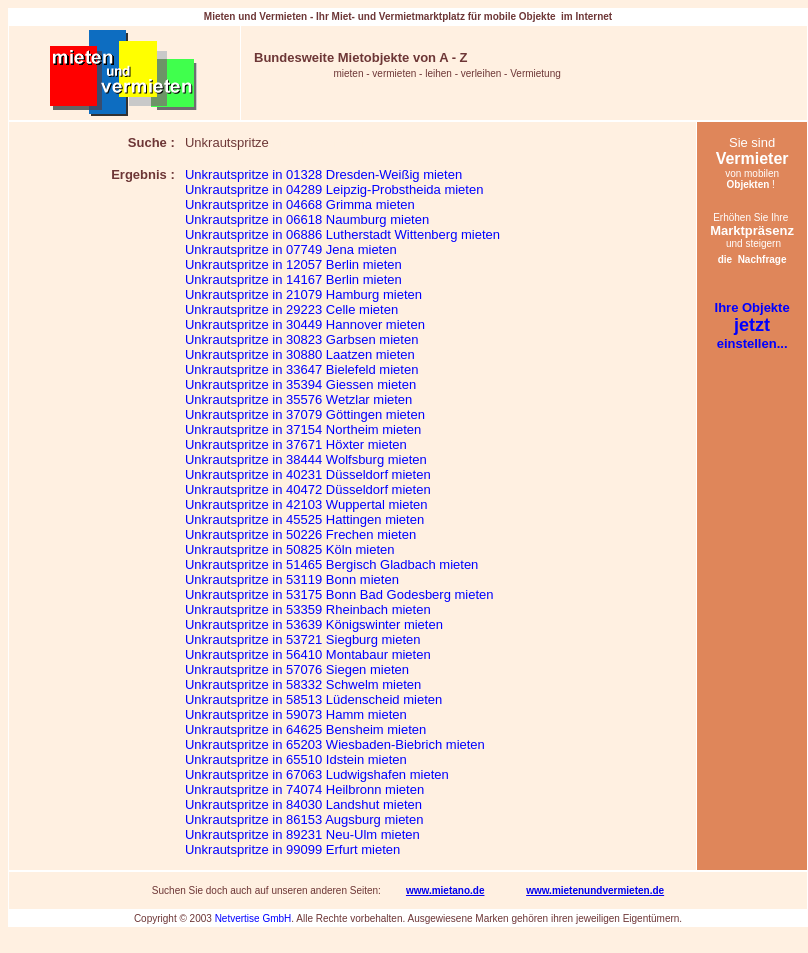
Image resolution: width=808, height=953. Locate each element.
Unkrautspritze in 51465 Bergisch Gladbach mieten (331, 564)
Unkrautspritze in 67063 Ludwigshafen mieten (317, 774)
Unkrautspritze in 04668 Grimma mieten (300, 204)
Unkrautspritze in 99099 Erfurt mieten (292, 849)
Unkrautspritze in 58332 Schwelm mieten (303, 684)
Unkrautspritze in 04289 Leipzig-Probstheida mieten (334, 189)
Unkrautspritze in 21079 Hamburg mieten (303, 294)
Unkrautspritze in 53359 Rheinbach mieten (308, 609)
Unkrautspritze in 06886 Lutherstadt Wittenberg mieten (342, 234)
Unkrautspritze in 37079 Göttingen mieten (305, 414)
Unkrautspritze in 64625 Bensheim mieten (305, 729)
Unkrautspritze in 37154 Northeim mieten (303, 429)
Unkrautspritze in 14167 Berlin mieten (293, 279)
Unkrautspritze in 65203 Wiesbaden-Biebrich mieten (335, 744)
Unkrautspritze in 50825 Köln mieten (290, 549)
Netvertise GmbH (253, 918)
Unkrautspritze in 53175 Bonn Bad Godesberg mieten (339, 594)
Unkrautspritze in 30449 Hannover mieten (305, 324)
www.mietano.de (445, 890)
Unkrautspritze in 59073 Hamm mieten (296, 714)
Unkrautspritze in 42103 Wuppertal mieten (306, 504)
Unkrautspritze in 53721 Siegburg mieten (303, 639)
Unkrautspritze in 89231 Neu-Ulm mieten (302, 834)
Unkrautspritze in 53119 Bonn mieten (292, 579)
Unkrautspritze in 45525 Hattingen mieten (304, 519)
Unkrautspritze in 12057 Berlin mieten (293, 264)
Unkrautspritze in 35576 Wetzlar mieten (298, 399)
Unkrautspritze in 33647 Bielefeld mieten (301, 369)
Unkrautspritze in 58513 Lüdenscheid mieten (313, 699)
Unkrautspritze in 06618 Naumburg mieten (307, 219)
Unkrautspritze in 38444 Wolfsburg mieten (306, 459)
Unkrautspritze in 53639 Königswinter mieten (314, 624)
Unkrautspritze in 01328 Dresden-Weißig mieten (323, 174)
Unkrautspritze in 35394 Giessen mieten (300, 384)
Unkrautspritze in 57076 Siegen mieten (297, 669)
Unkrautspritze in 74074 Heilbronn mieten (304, 789)
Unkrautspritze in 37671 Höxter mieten (296, 444)
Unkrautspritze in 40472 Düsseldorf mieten (308, 489)
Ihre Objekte (752, 307)
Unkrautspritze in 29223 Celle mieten (291, 309)
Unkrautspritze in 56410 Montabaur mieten (308, 654)
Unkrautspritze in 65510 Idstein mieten (296, 759)
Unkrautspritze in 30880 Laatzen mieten (300, 354)
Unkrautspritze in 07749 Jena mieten (291, 249)
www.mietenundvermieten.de (595, 890)
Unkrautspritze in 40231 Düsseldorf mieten (308, 474)
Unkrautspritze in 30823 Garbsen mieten (301, 339)
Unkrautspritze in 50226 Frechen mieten (300, 534)
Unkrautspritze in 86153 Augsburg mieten (304, 819)
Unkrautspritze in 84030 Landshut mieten (303, 804)
